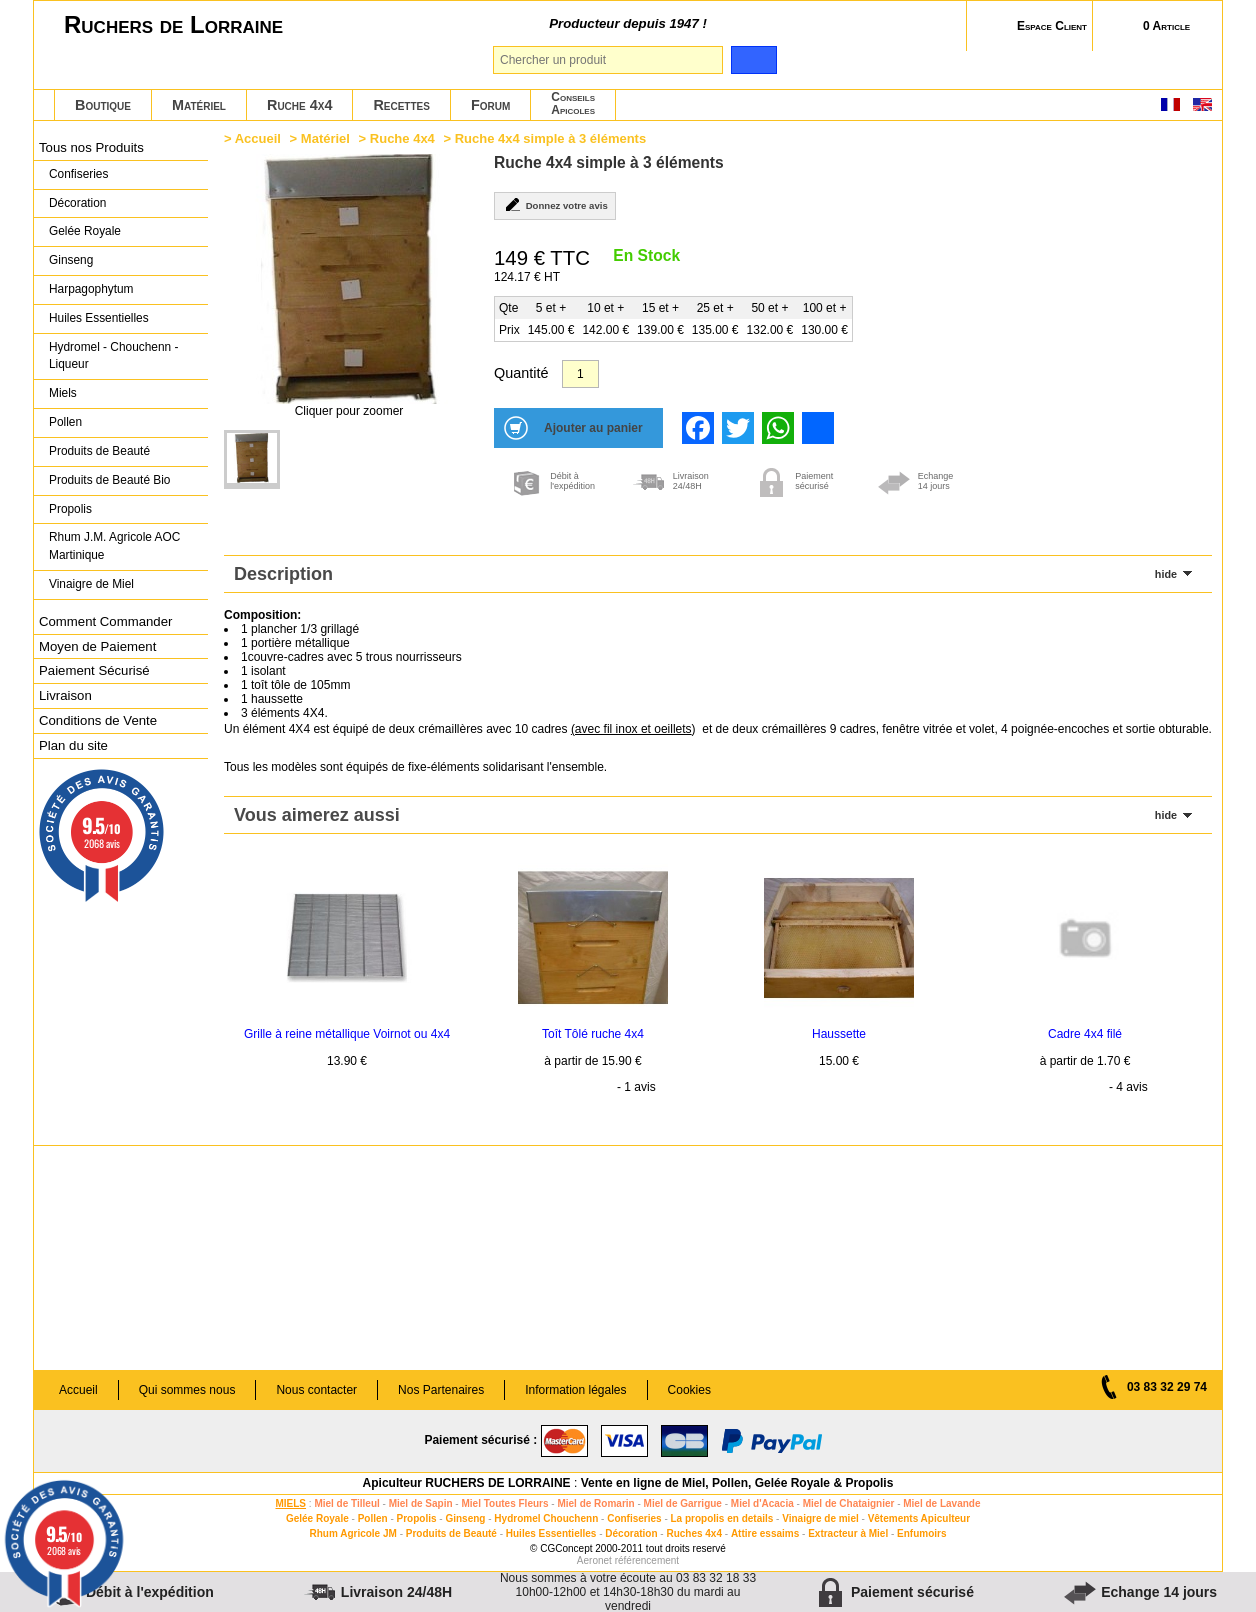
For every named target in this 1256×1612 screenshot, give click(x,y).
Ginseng (71, 260)
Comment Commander (105, 621)
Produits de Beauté (99, 451)
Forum (490, 105)
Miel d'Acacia (762, 1503)
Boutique (103, 105)
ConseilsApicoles (573, 103)
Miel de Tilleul (346, 1503)
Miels (63, 393)
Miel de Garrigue (683, 1503)
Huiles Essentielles (99, 318)
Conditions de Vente (98, 720)
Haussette (839, 1034)
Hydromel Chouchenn (546, 1518)
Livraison (65, 695)
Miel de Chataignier (849, 1503)
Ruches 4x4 (694, 1533)
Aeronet (594, 1560)
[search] (753, 60)
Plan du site (73, 745)
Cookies (689, 1390)
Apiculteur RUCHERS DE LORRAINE (467, 1483)
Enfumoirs (921, 1533)
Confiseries (78, 174)
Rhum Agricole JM (352, 1533)
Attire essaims (765, 1533)
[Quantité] (580, 374)
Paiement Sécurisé (94, 670)
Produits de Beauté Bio (109, 480)
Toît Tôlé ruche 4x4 (593, 1034)
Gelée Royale (85, 231)
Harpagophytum (91, 289)
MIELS (290, 1503)
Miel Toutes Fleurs (504, 1503)
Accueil (258, 138)
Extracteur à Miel (848, 1533)
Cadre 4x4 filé (1085, 1034)
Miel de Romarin (595, 1503)
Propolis (70, 509)
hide (1166, 574)
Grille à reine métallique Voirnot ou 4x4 (347, 1034)
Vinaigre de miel (820, 1518)
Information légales (575, 1390)
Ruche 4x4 (299, 105)
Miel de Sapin (421, 1503)
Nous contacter (316, 1390)
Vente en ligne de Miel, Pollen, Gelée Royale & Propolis (737, 1483)
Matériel (199, 105)
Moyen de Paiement (97, 646)
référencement (647, 1560)
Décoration (77, 203)
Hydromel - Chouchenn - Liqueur (113, 356)
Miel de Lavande (941, 1503)
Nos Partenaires (441, 1390)
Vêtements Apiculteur (919, 1518)
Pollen (65, 422)
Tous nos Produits (91, 147)
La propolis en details (722, 1518)
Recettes (401, 105)
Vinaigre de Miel (91, 584)
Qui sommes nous (187, 1390)
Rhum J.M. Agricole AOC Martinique (114, 546)
